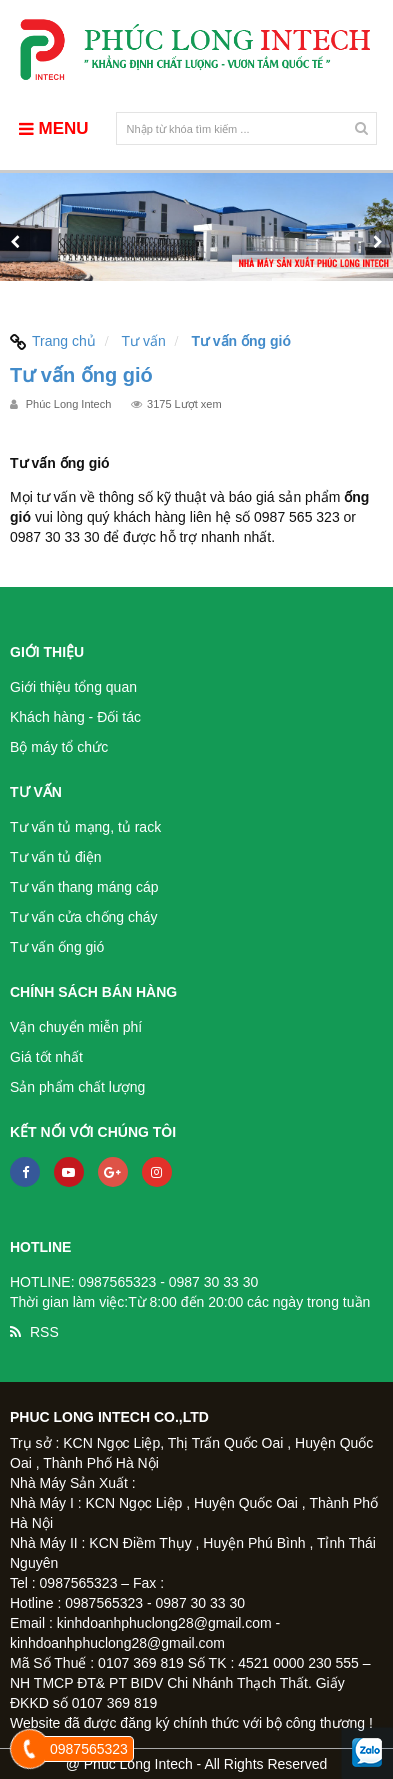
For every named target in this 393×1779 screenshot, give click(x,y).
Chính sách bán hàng (93, 992)
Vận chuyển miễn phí (76, 1027)
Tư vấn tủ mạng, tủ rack (85, 827)
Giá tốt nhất (46, 1057)
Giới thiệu (47, 652)
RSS (44, 1332)
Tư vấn (143, 341)
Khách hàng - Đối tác (75, 717)
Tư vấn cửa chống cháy (84, 917)
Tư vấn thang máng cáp (84, 887)
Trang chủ (53, 341)
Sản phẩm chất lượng (77, 1087)
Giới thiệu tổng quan (73, 687)
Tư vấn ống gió (57, 947)
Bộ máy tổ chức (59, 747)
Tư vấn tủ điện (56, 857)
